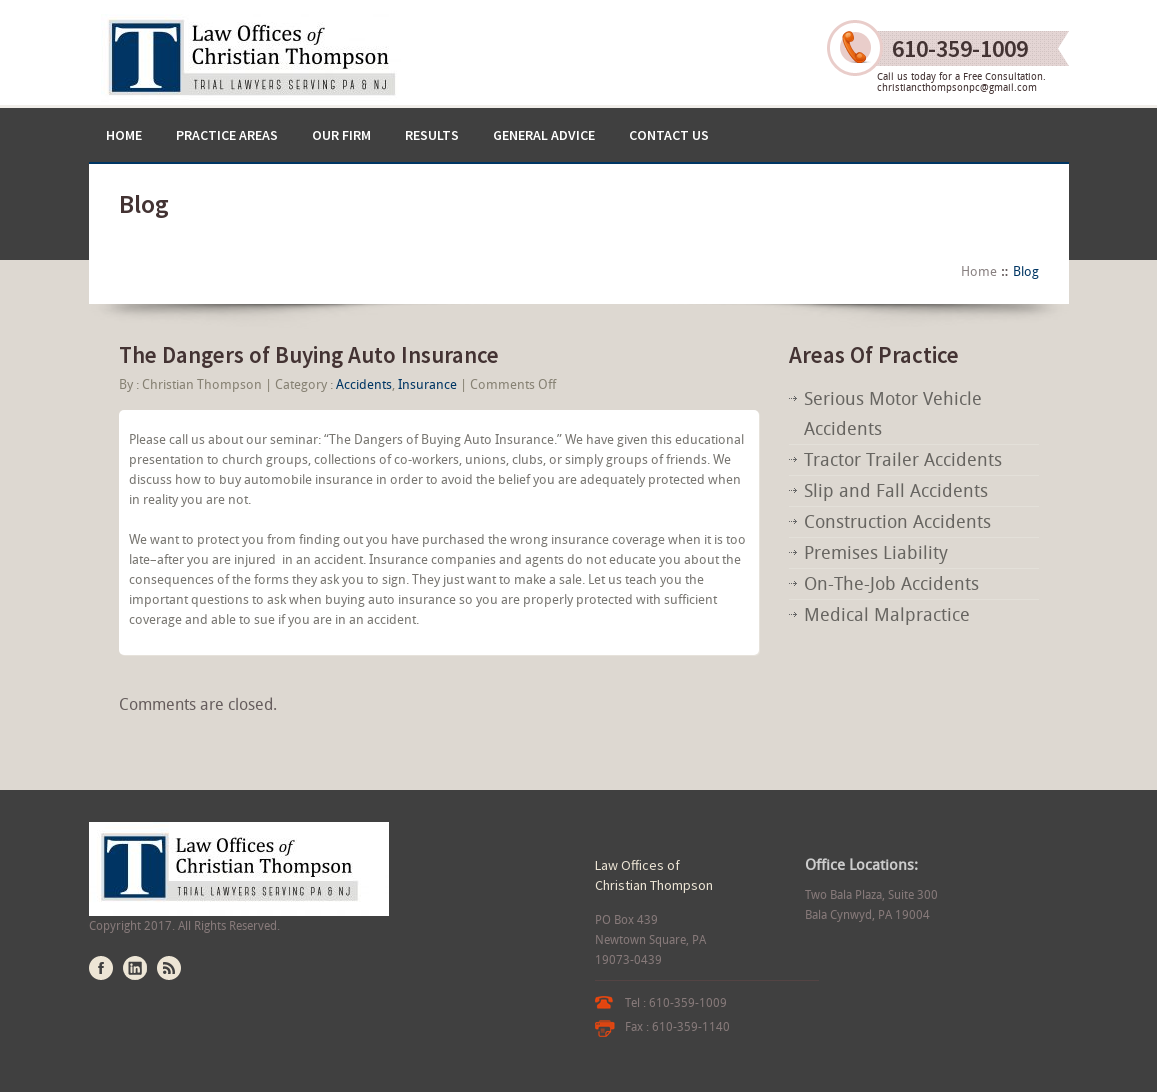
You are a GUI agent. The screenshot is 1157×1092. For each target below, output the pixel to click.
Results (432, 135)
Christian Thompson (202, 384)
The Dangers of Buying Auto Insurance (309, 354)
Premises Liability (876, 552)
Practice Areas (227, 135)
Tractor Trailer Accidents (903, 459)
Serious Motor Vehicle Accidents (893, 413)
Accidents (364, 384)
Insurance (427, 384)
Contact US (669, 135)
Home (124, 135)
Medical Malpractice (887, 614)
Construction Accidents (897, 521)
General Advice (544, 135)
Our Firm (341, 135)
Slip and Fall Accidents (896, 490)
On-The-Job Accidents (891, 583)
